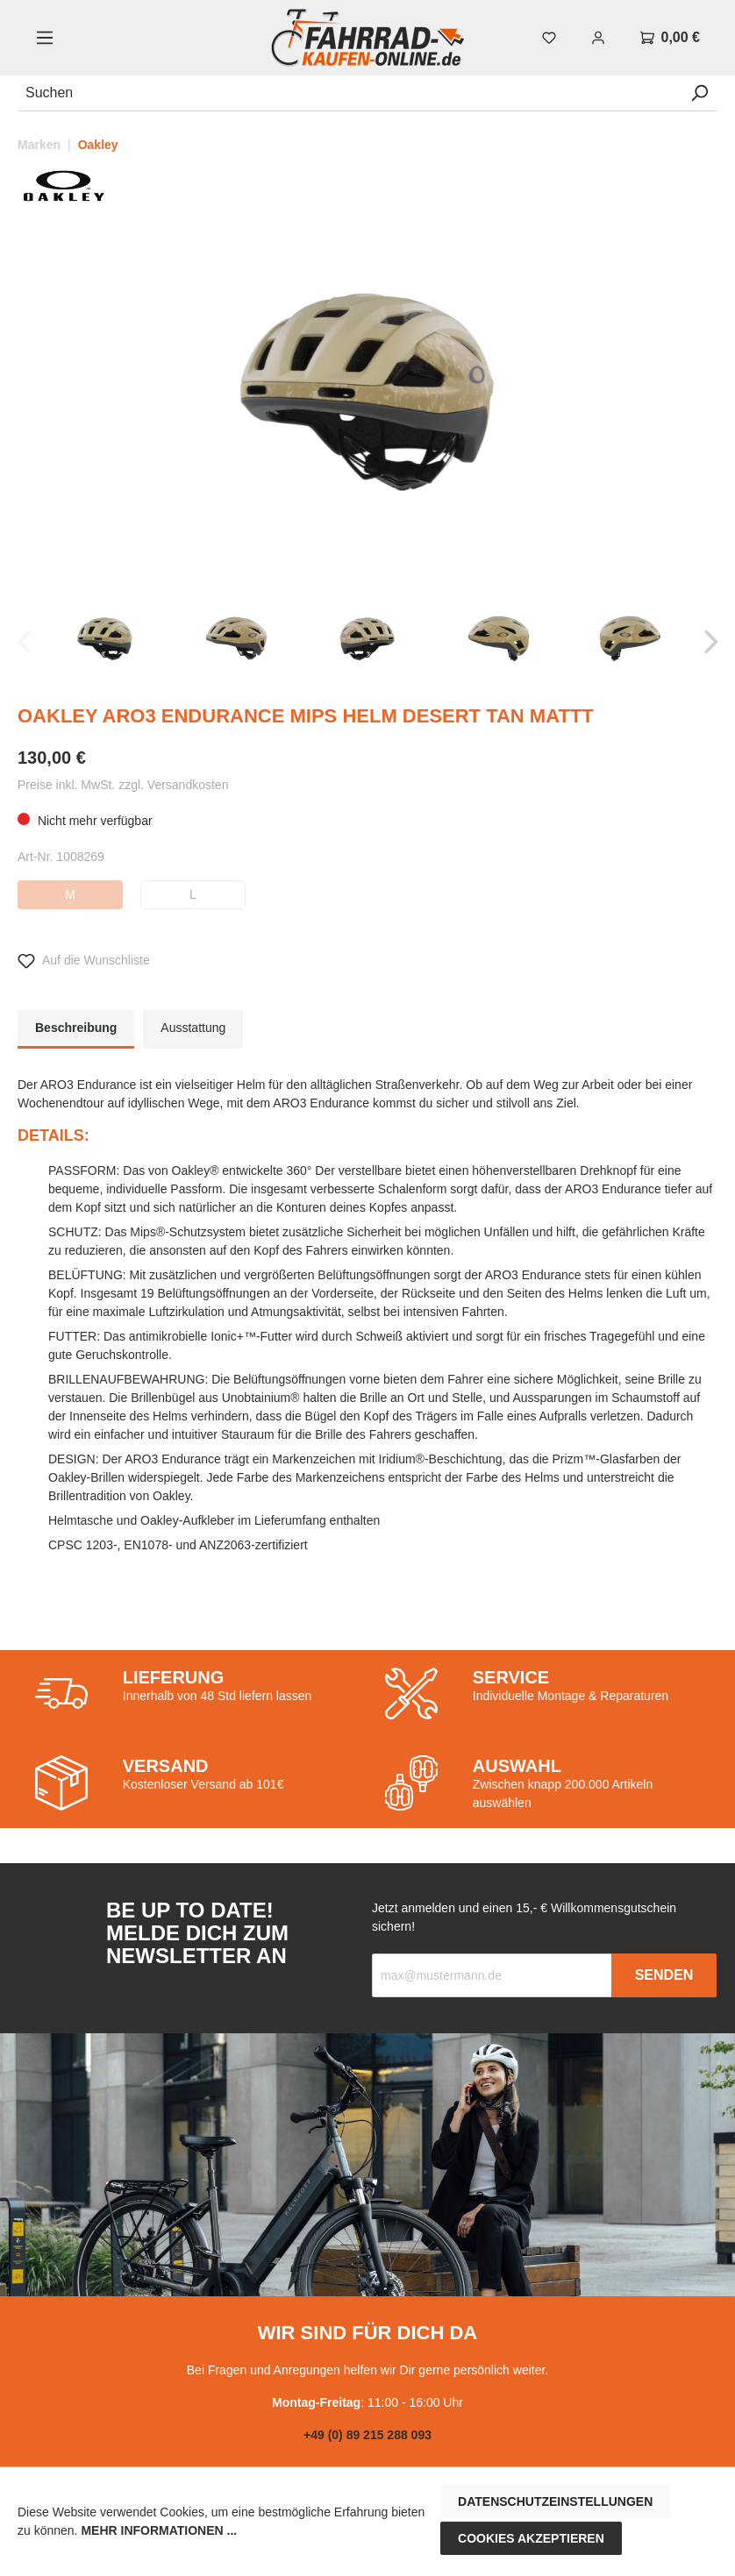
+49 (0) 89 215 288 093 (367, 2435)
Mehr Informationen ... (159, 2530)
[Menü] (45, 38)
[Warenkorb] (670, 37)
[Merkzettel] (549, 37)
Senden (664, 1975)
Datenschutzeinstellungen (555, 2501)
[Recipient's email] (492, 1975)
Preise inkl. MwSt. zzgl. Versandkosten (123, 785)
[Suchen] (349, 93)
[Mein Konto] (598, 37)
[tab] (76, 1029)
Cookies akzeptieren (531, 2538)
